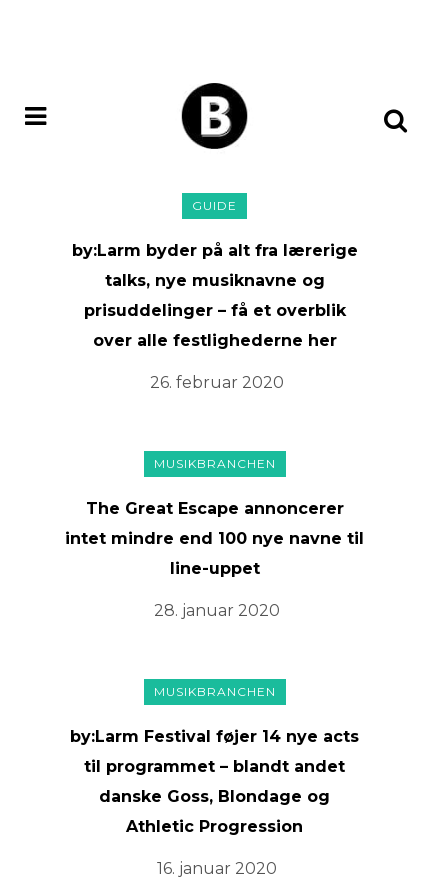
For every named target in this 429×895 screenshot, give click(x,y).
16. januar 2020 (217, 868)
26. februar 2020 (217, 382)
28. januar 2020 (217, 610)
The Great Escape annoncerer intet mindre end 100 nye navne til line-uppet (214, 538)
